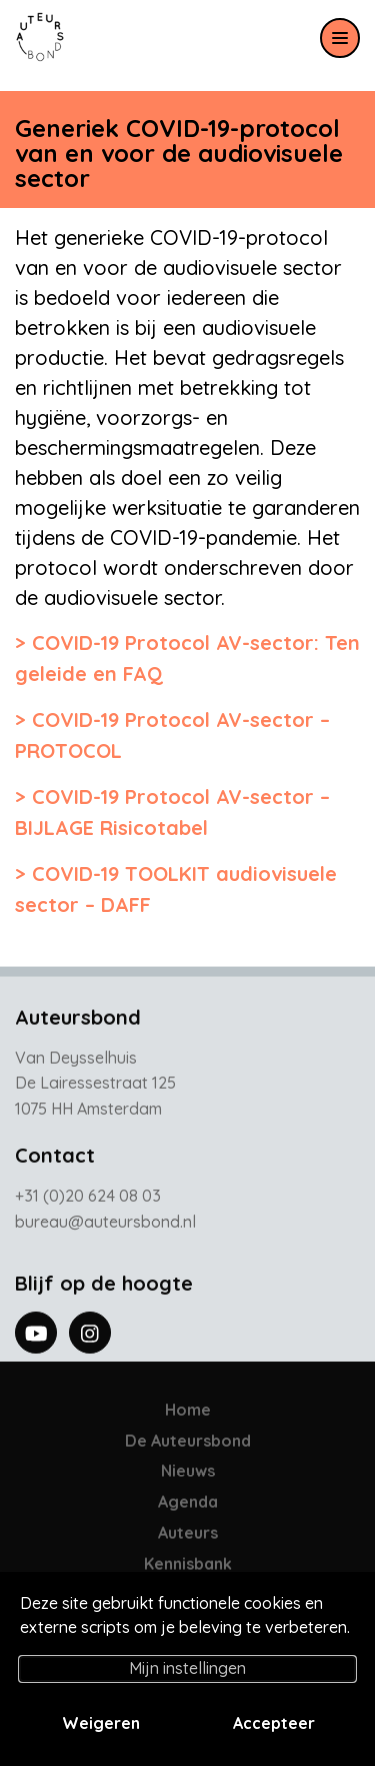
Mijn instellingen (187, 1668)
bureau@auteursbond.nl (105, 1225)
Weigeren (101, 1723)
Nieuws (188, 1475)
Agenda (188, 1505)
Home (188, 1413)
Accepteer (274, 1723)
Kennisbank (188, 1567)
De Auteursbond (188, 1444)
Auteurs (188, 1536)
